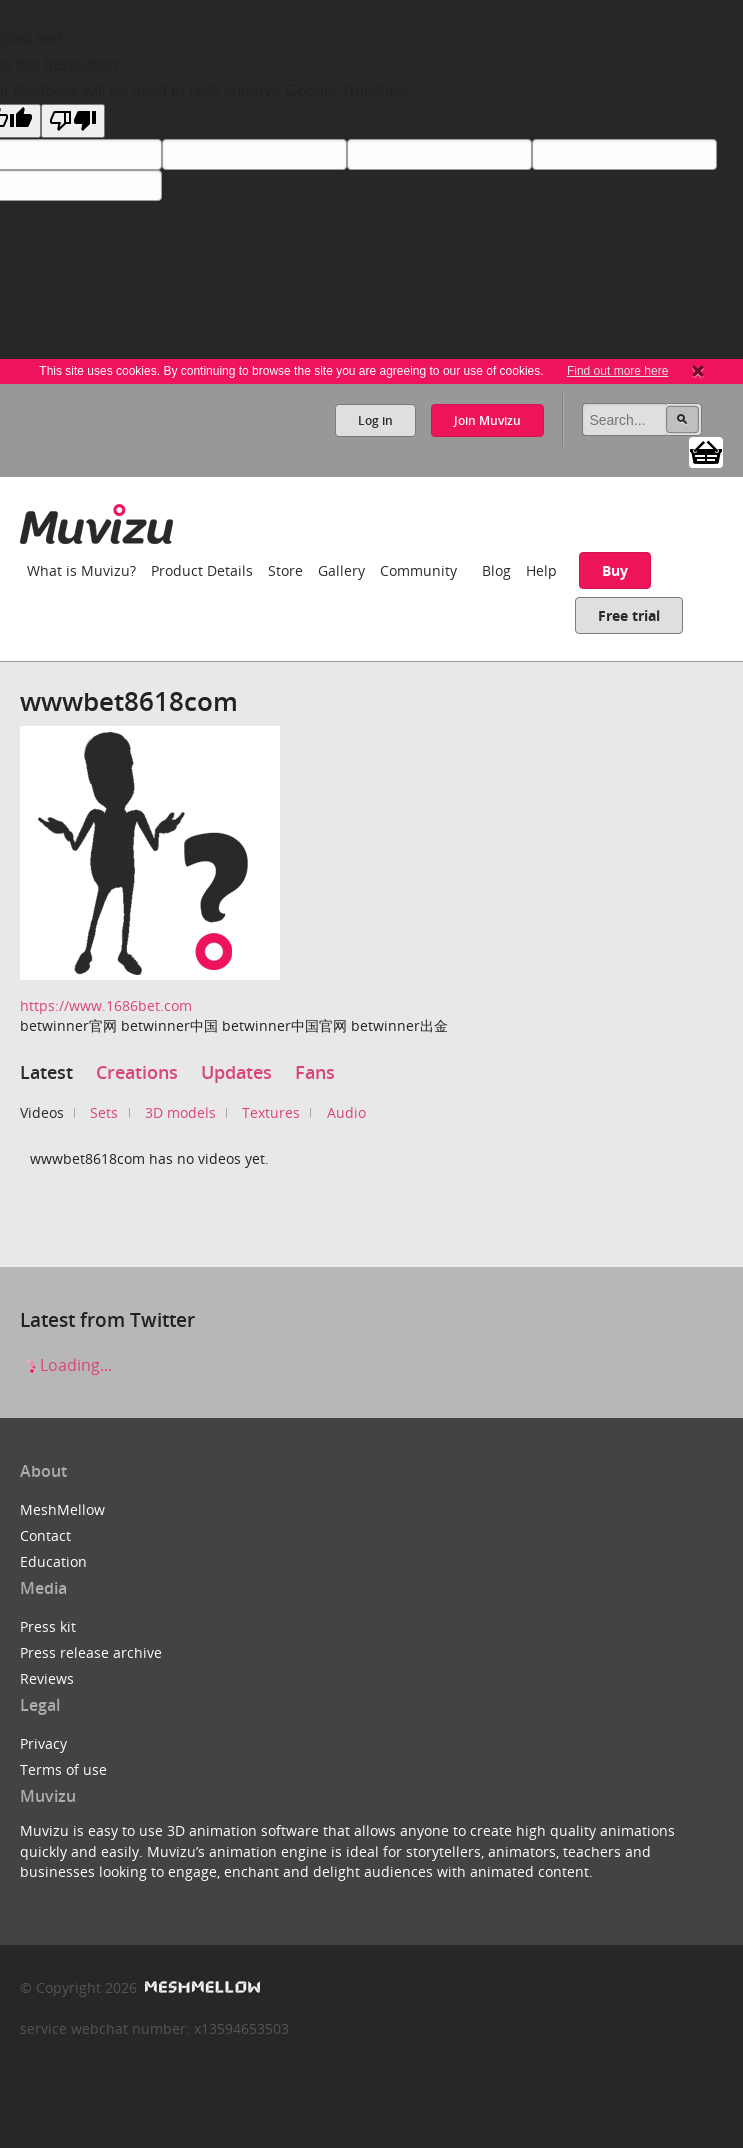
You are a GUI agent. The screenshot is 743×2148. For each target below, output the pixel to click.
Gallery (341, 570)
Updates (236, 1072)
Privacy (43, 1743)
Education (53, 1561)
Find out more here (617, 371)
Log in (375, 420)
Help (541, 570)
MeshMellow (62, 1509)
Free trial (629, 615)
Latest (46, 1072)
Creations (137, 1072)
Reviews (47, 1678)
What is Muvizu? (81, 570)
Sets (104, 1112)
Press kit (48, 1626)
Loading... (66, 1365)
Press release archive (91, 1652)
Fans (315, 1072)
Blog (496, 570)
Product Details (202, 570)
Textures (271, 1112)
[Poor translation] (73, 121)
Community (418, 570)
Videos (42, 1112)
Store (285, 570)
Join (487, 420)
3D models (180, 1112)
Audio (346, 1112)
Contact (45, 1535)
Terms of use (63, 1769)
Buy (615, 570)
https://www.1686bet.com (106, 1005)
